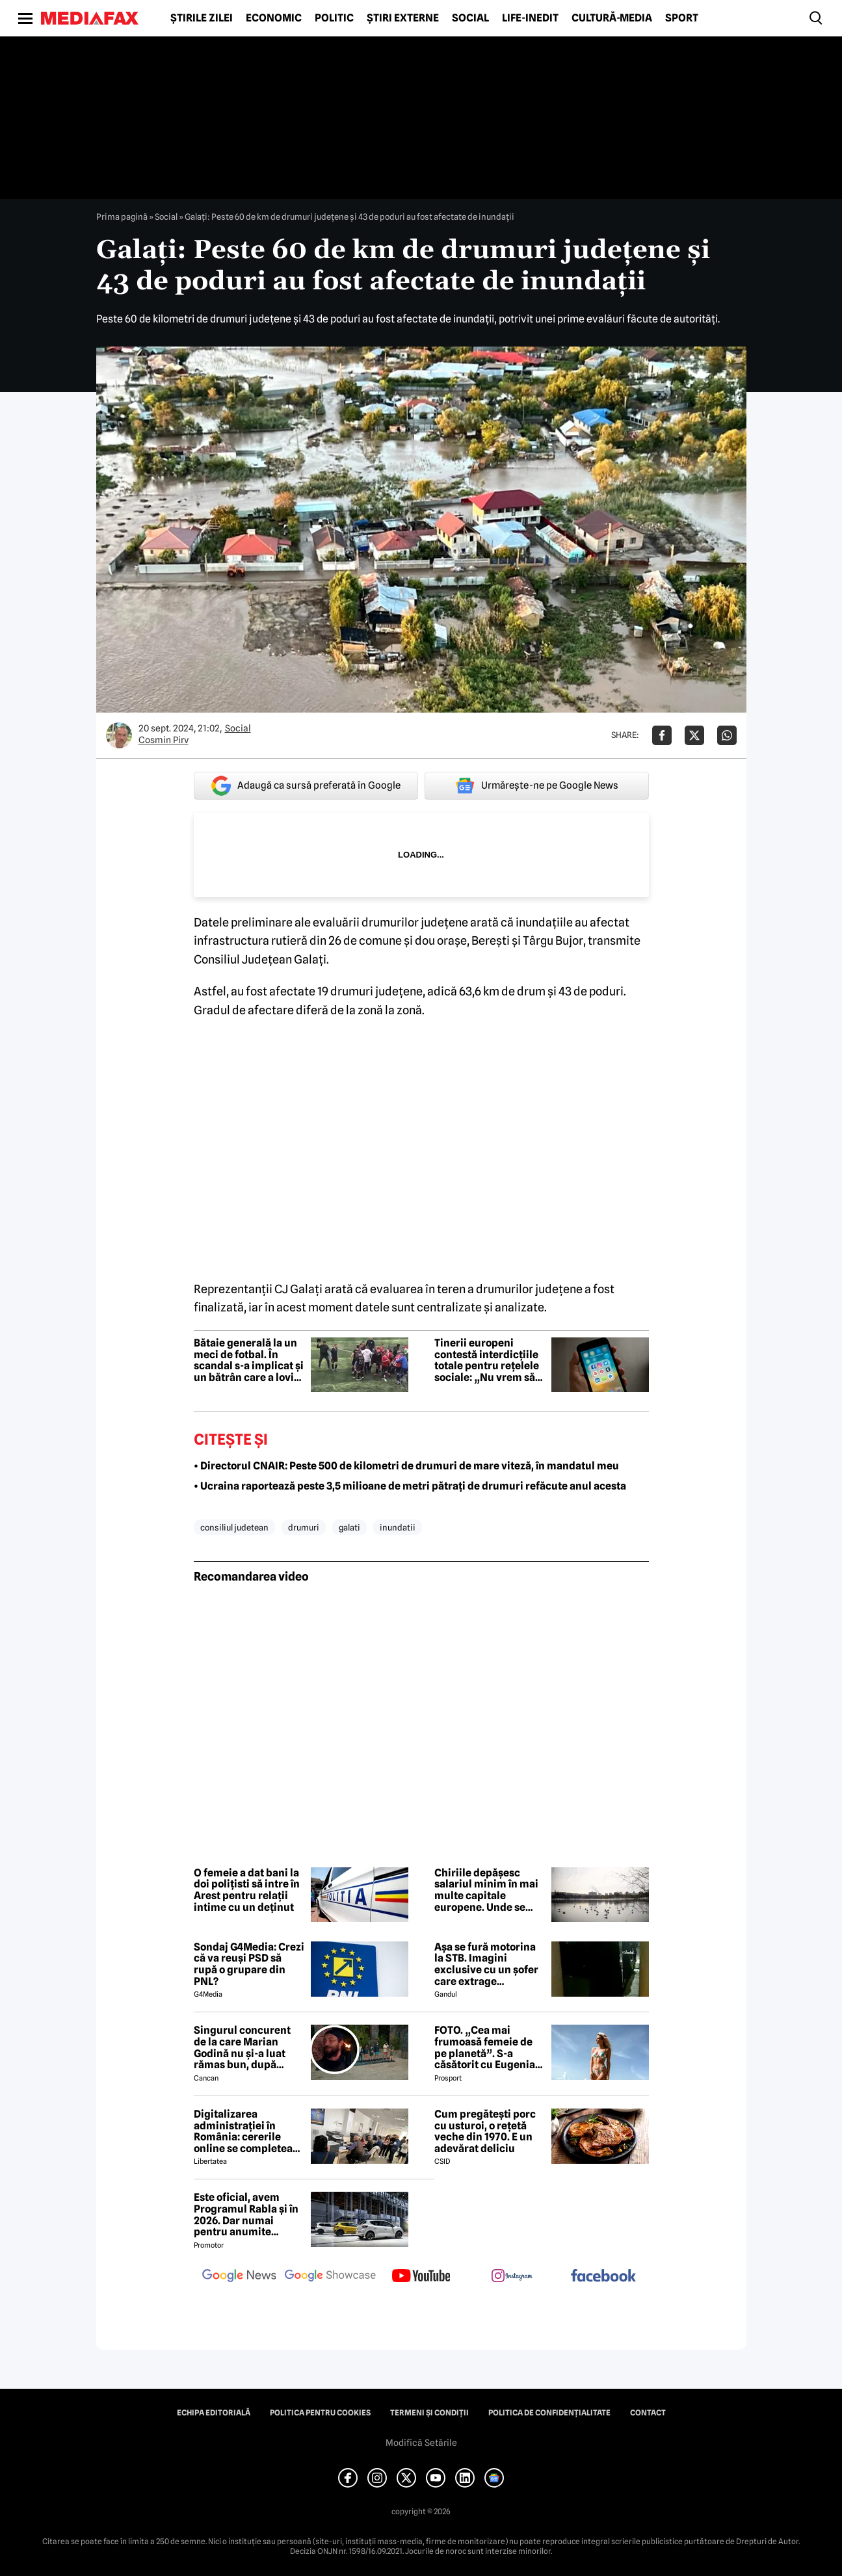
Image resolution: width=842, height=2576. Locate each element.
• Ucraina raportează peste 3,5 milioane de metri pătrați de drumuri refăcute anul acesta (410, 1486)
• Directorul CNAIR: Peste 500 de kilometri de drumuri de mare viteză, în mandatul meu (406, 1466)
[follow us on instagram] (512, 2277)
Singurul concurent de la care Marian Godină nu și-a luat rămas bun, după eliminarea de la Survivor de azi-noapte (242, 2047)
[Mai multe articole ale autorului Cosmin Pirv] (119, 735)
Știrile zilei (201, 18)
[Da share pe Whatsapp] (727, 735)
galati (349, 1527)
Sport (681, 18)
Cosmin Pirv (163, 740)
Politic (334, 18)
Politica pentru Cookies (320, 2412)
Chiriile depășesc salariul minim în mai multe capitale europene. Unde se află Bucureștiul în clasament (486, 1890)
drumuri (303, 1527)
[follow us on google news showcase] (330, 2277)
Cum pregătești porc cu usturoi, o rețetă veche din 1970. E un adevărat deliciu (485, 2131)
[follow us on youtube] (421, 2277)
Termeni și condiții (429, 2412)
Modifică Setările (421, 2443)
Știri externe (403, 18)
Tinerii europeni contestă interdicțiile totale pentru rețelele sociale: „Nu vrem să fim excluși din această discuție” (486, 1360)
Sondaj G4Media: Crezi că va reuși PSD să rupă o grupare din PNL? (249, 1964)
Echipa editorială (213, 2412)
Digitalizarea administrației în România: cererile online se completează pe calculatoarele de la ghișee (249, 2131)
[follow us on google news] (239, 2277)
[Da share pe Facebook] (662, 735)
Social (470, 18)
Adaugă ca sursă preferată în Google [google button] (306, 786)
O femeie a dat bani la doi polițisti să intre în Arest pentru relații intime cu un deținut (247, 1890)
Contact (648, 2412)
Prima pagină (122, 216)
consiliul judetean (234, 1527)
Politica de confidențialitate (549, 2412)
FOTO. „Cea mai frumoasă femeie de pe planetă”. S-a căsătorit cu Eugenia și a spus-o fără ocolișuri (484, 2047)
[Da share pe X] (694, 735)
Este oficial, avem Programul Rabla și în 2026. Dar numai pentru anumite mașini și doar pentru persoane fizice (246, 2214)
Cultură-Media (612, 18)
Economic (274, 18)
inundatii (397, 1527)
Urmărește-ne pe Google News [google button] (536, 785)
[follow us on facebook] (603, 2276)
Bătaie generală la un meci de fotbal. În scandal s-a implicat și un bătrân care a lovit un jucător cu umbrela (249, 1360)
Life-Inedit (530, 18)
